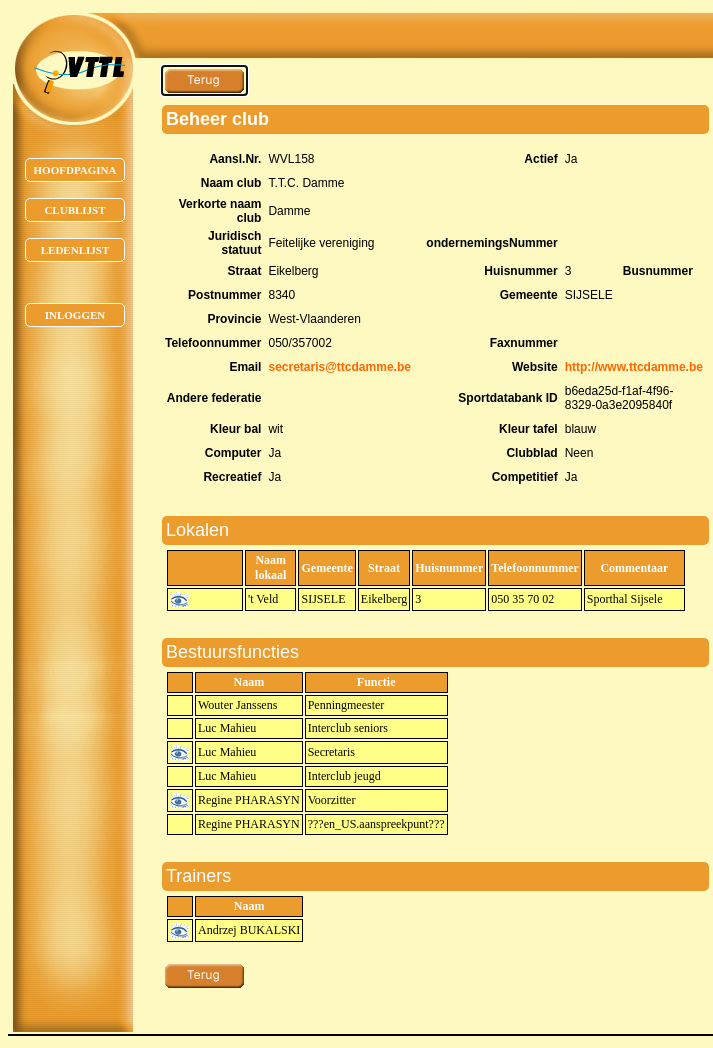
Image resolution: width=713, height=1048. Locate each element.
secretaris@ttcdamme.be (339, 367)
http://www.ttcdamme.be (634, 367)
